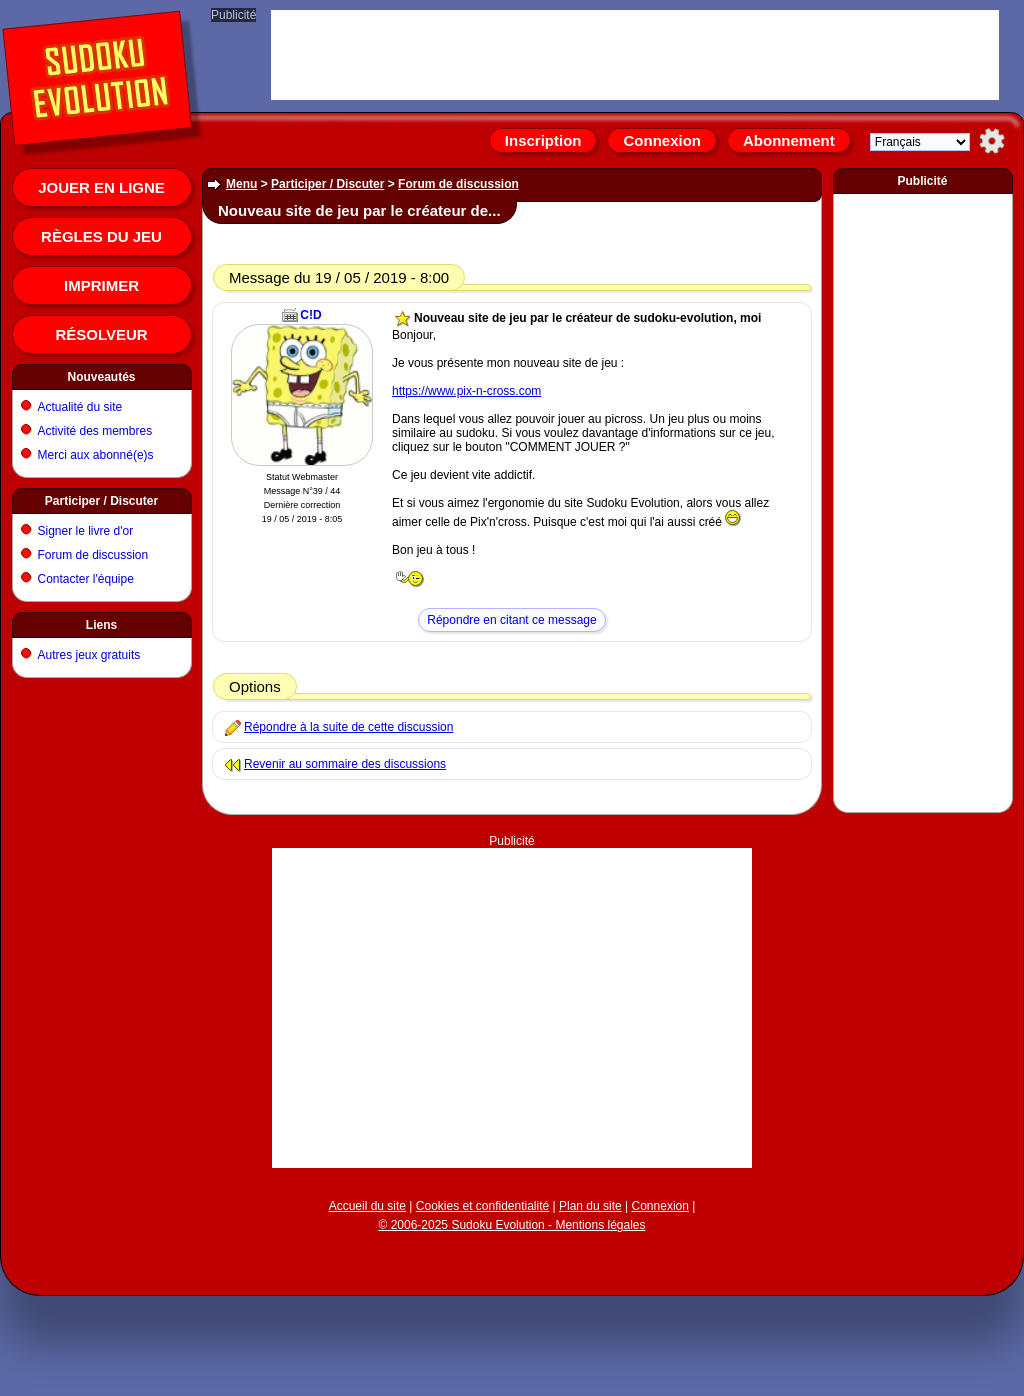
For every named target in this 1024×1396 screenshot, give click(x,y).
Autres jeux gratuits (89, 655)
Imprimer (101, 285)
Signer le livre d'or (86, 531)
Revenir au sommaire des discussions (345, 764)
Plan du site (590, 1206)
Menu (241, 184)
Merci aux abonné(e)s (96, 455)
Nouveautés (101, 377)
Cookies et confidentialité (482, 1206)
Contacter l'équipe (86, 579)
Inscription (543, 140)
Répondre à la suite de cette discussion (348, 727)
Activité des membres (95, 431)
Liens (101, 625)
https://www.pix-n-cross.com (466, 391)
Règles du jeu (101, 236)
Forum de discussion (93, 555)
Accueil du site (367, 1206)
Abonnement (789, 140)
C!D (310, 315)
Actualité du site (80, 407)
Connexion (662, 140)
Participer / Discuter (101, 501)
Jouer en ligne (101, 187)
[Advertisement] (512, 973)
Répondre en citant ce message (511, 620)
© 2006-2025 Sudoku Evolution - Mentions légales (511, 1225)
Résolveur (101, 334)
